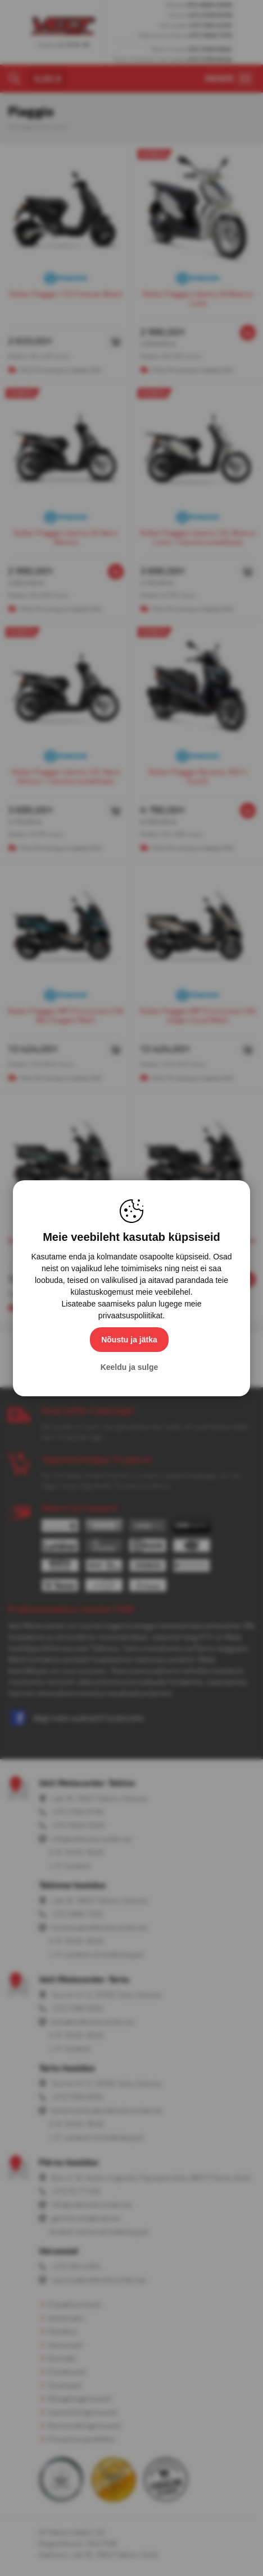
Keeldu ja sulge (129, 1367)
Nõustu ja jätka (129, 1339)
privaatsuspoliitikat (130, 1315)
